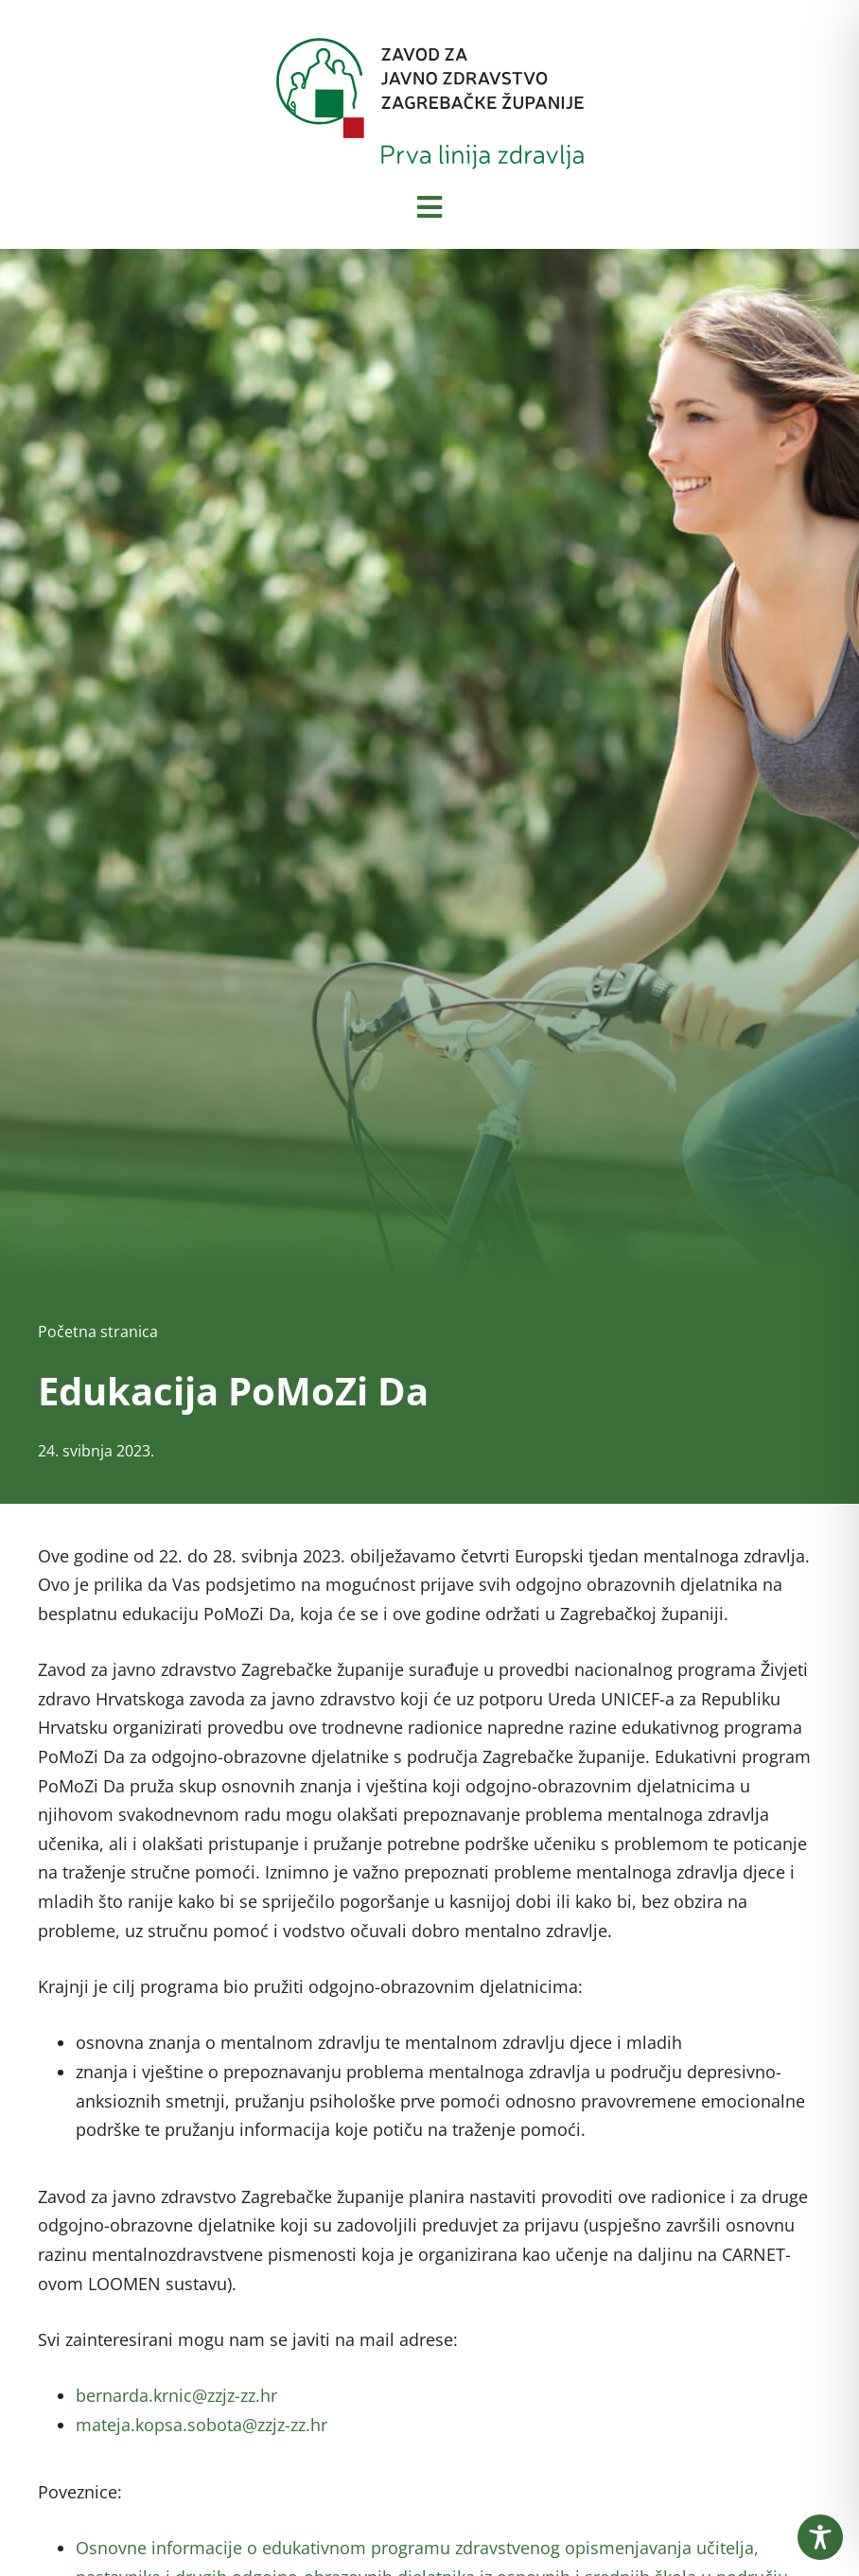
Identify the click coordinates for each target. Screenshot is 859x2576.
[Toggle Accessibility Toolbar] (820, 2537)
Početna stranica (98, 1331)
